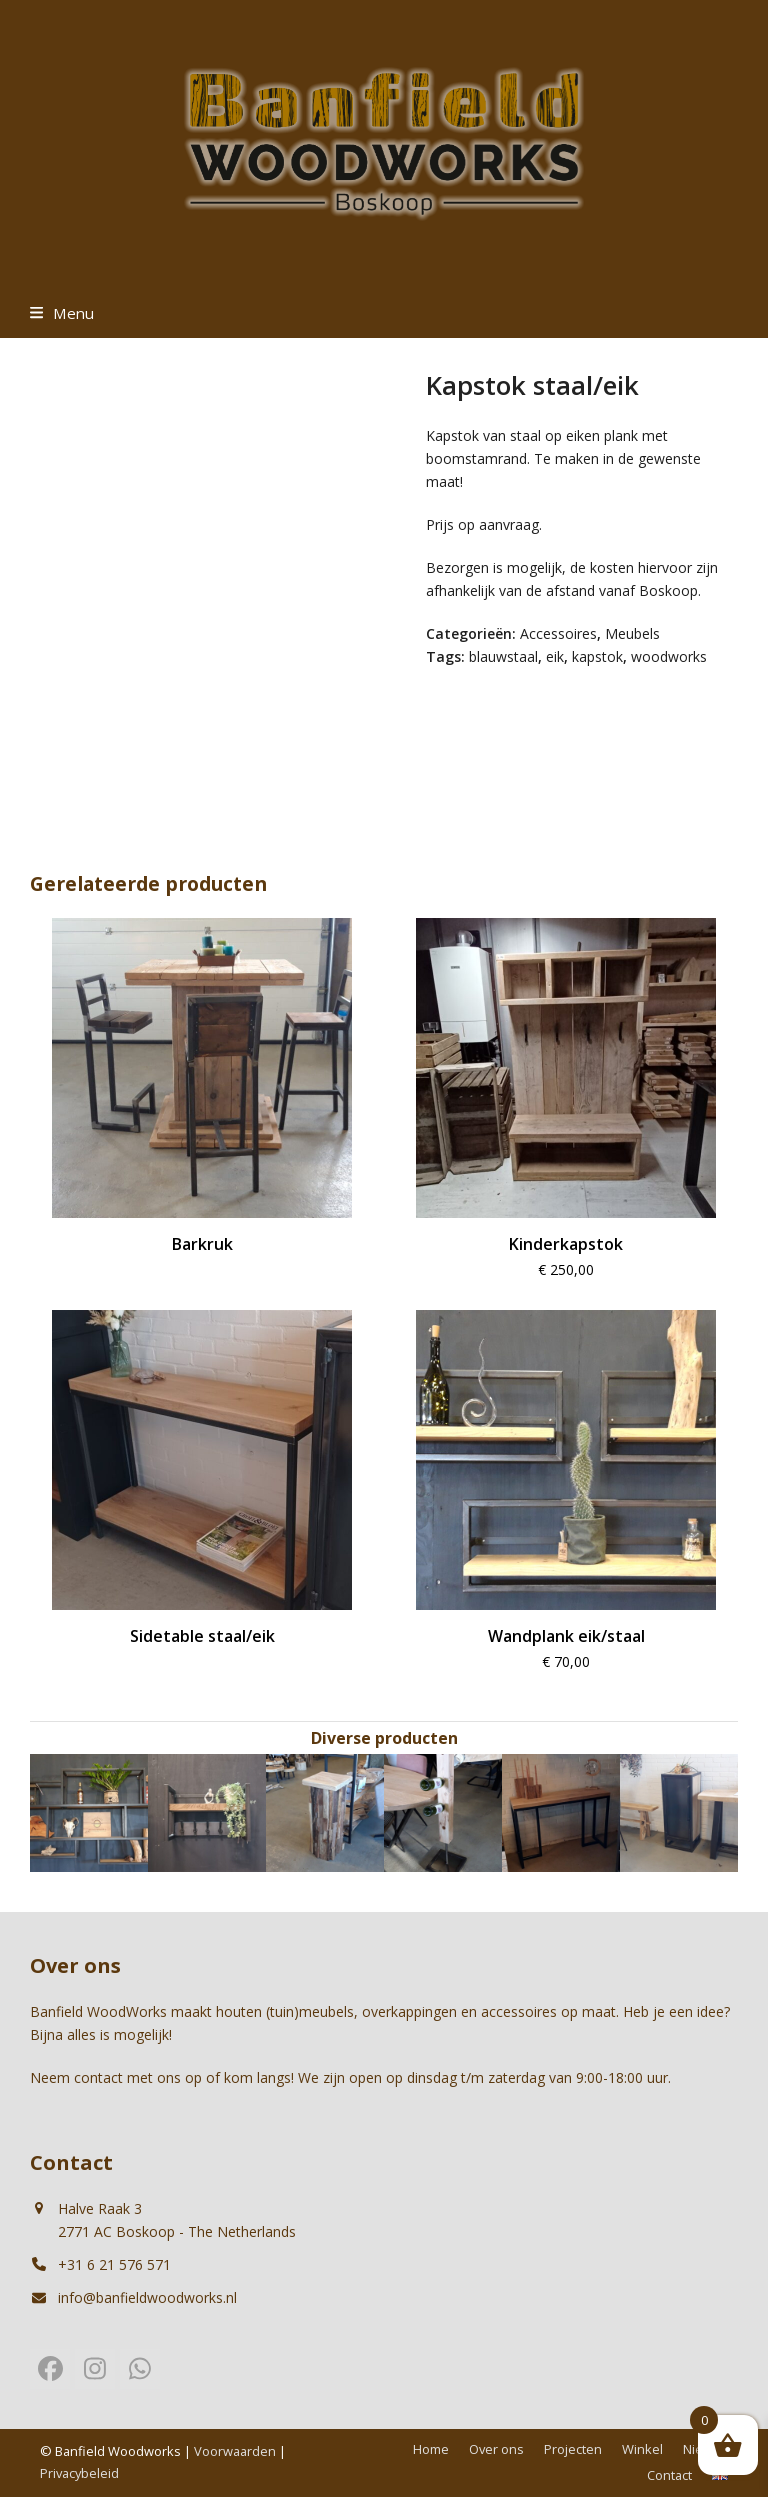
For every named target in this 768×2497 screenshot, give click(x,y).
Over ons (496, 2449)
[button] (62, 313)
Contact (669, 2475)
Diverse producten (384, 1738)
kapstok (597, 656)
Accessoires (558, 633)
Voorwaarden (235, 2451)
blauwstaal (503, 656)
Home (431, 2449)
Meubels (632, 633)
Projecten (573, 2449)
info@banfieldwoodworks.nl (147, 2297)
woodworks (669, 656)
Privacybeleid (79, 2473)
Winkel (642, 2449)
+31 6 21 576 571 (114, 2264)
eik (555, 656)
